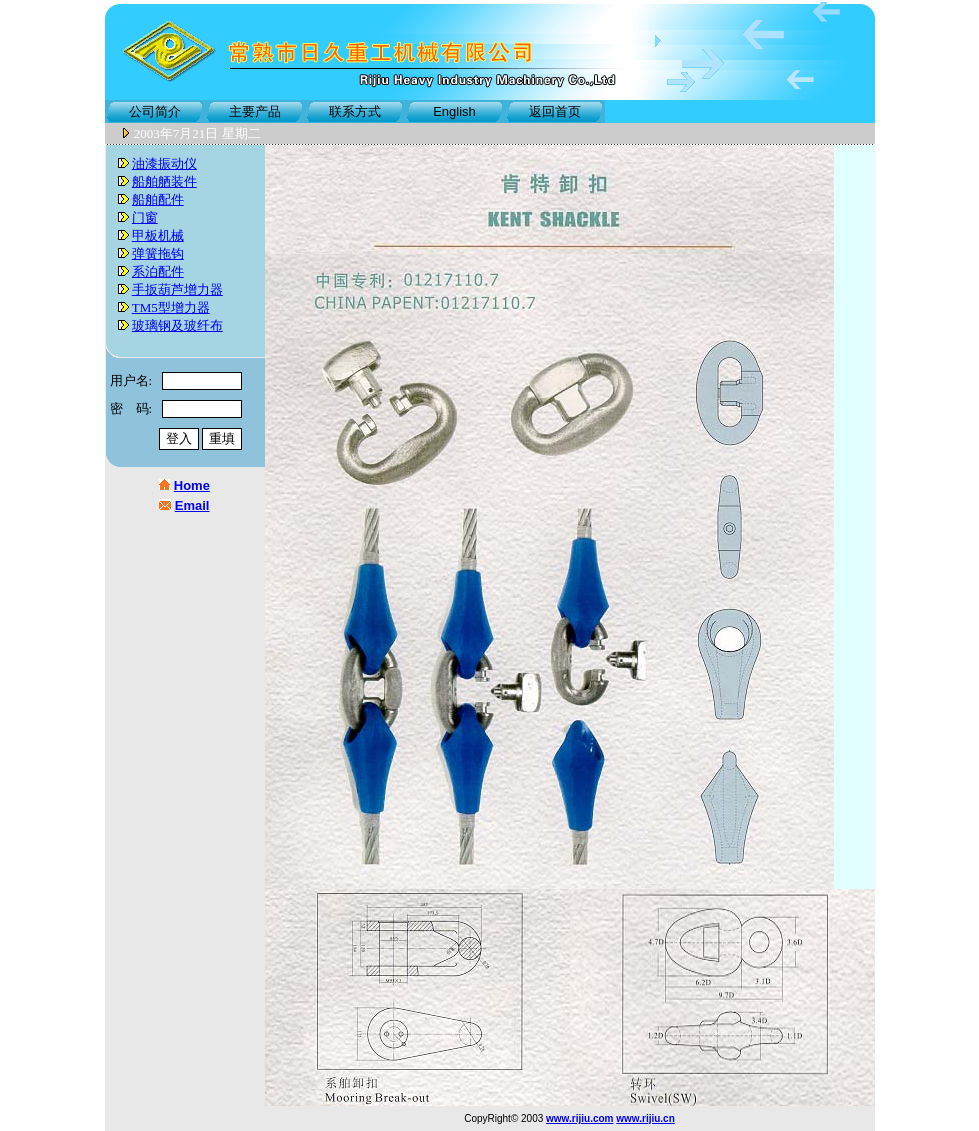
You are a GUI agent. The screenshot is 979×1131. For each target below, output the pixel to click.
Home (192, 485)
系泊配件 (158, 271)
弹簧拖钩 (158, 253)
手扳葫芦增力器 (177, 289)
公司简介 (155, 111)
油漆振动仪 (164, 163)
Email (192, 505)
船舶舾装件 (164, 181)
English (454, 111)
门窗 (145, 217)
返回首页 (555, 111)
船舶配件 (158, 199)
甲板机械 (158, 235)
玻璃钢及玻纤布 (177, 325)
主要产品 (255, 111)
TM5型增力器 (171, 307)
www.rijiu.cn (645, 1118)
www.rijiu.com (579, 1118)
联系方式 (355, 111)
